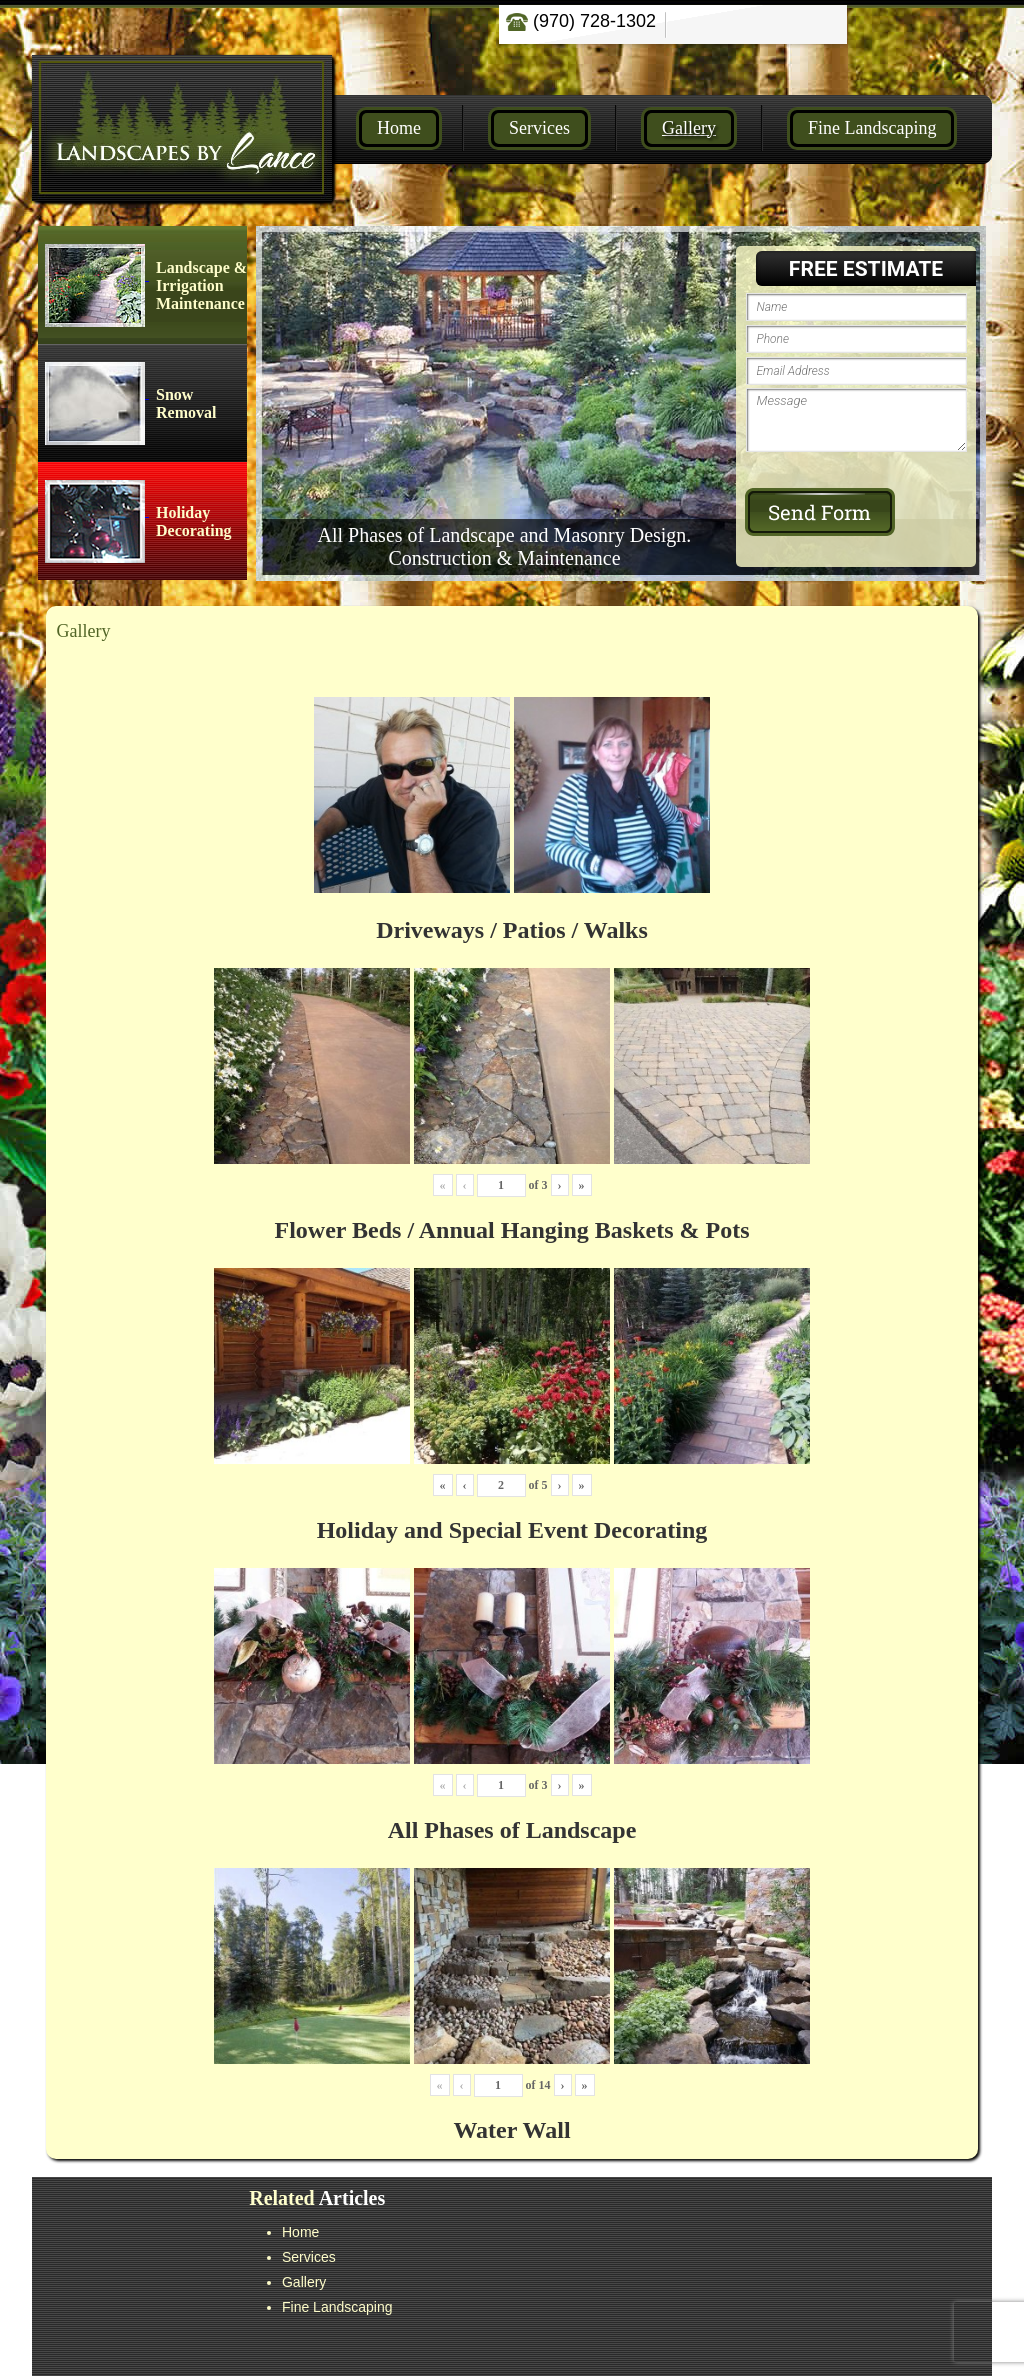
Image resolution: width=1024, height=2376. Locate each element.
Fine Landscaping (872, 128)
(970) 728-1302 (581, 21)
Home (399, 128)
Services (539, 128)
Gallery (689, 128)
